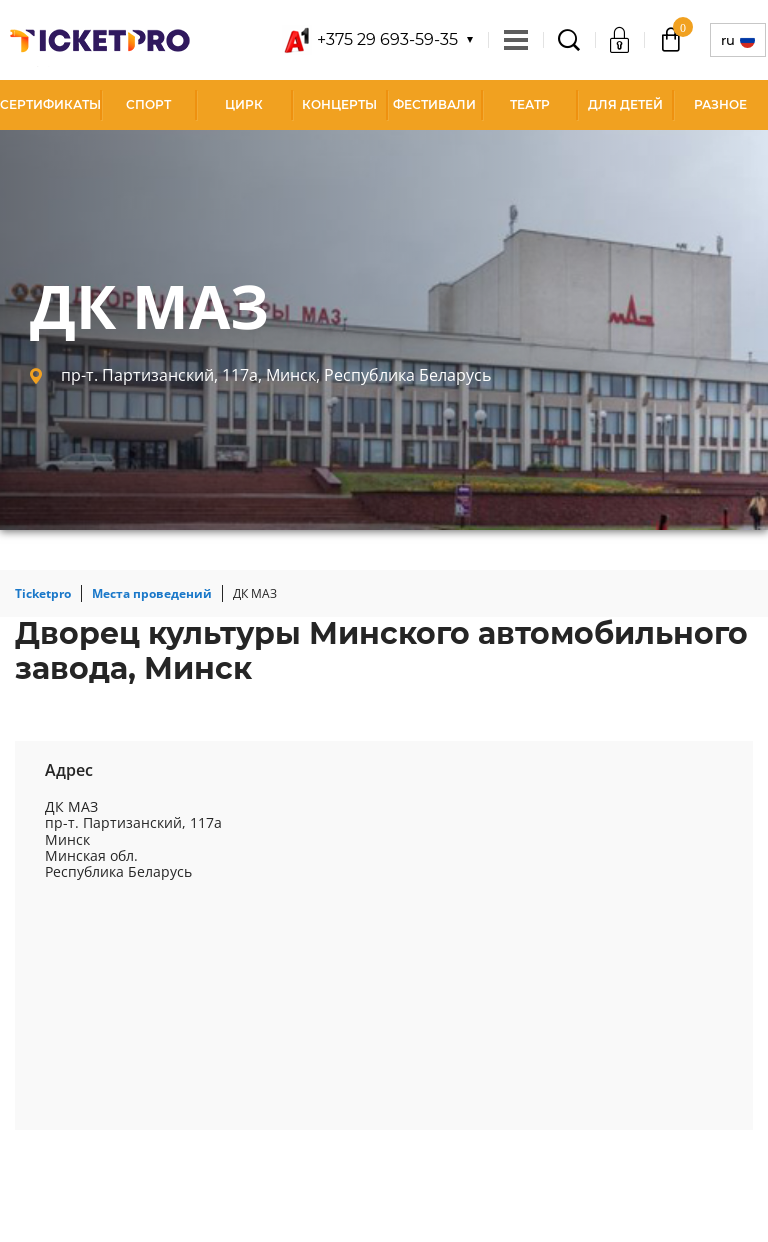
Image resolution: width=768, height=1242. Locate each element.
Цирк (244, 104)
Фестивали (434, 104)
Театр (530, 104)
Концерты (339, 104)
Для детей (625, 104)
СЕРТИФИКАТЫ (50, 104)
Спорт (148, 104)
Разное (720, 104)
